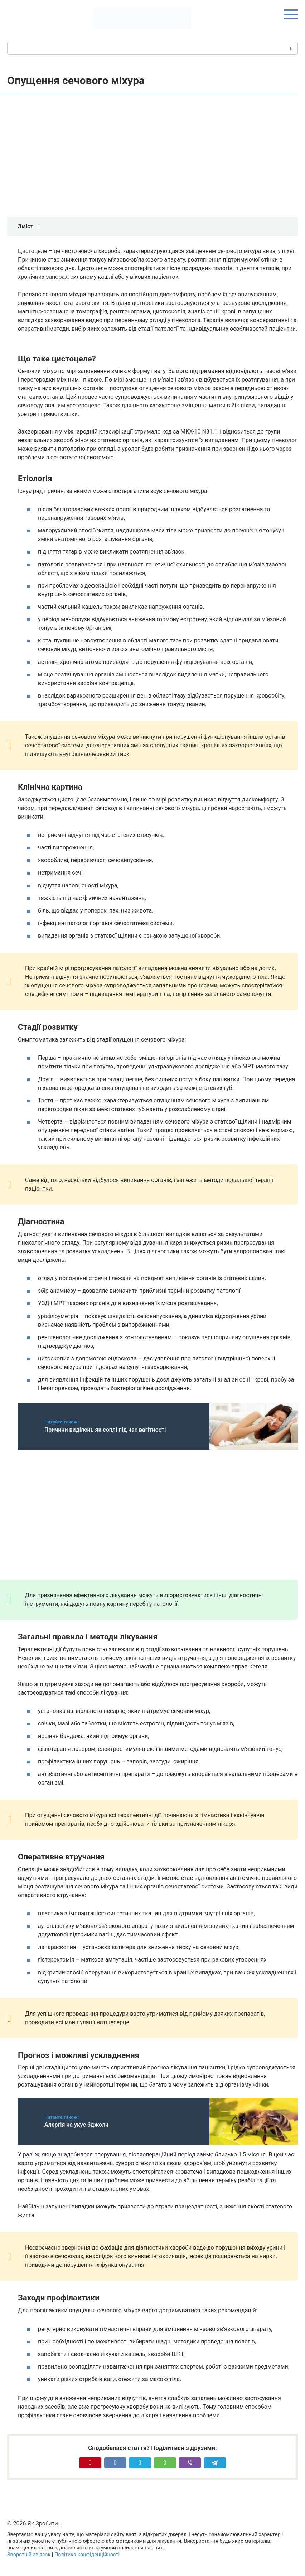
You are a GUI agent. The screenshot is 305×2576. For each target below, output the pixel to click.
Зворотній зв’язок (28, 2555)
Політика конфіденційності (87, 2555)
